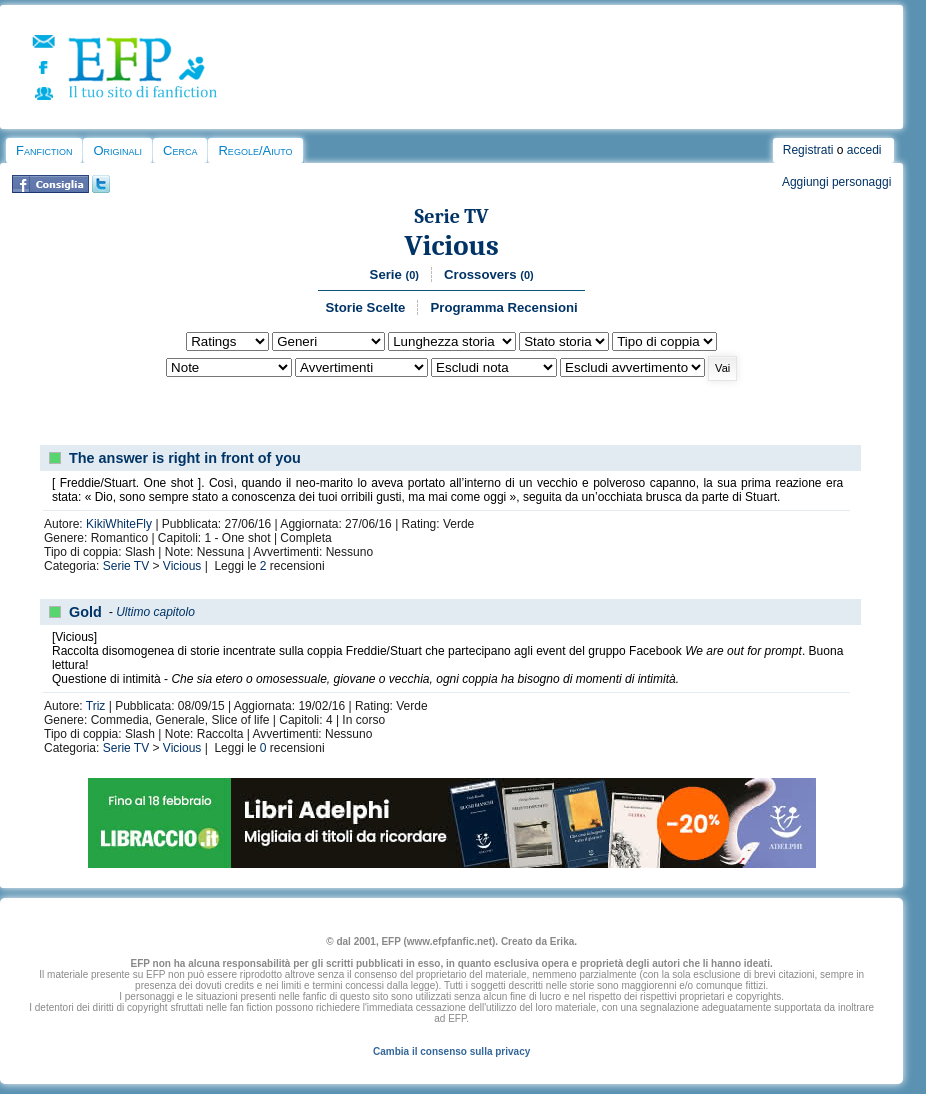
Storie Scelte (366, 307)
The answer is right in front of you (185, 458)
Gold (85, 612)
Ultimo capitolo (155, 612)
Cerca (180, 150)
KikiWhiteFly (119, 524)
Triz (96, 706)
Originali (117, 150)
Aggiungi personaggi (836, 182)
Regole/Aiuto (255, 150)
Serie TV (452, 216)
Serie (394, 274)
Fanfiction (44, 150)
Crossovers (489, 274)
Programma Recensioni (503, 307)
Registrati (808, 150)
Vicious (452, 245)
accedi (864, 150)
